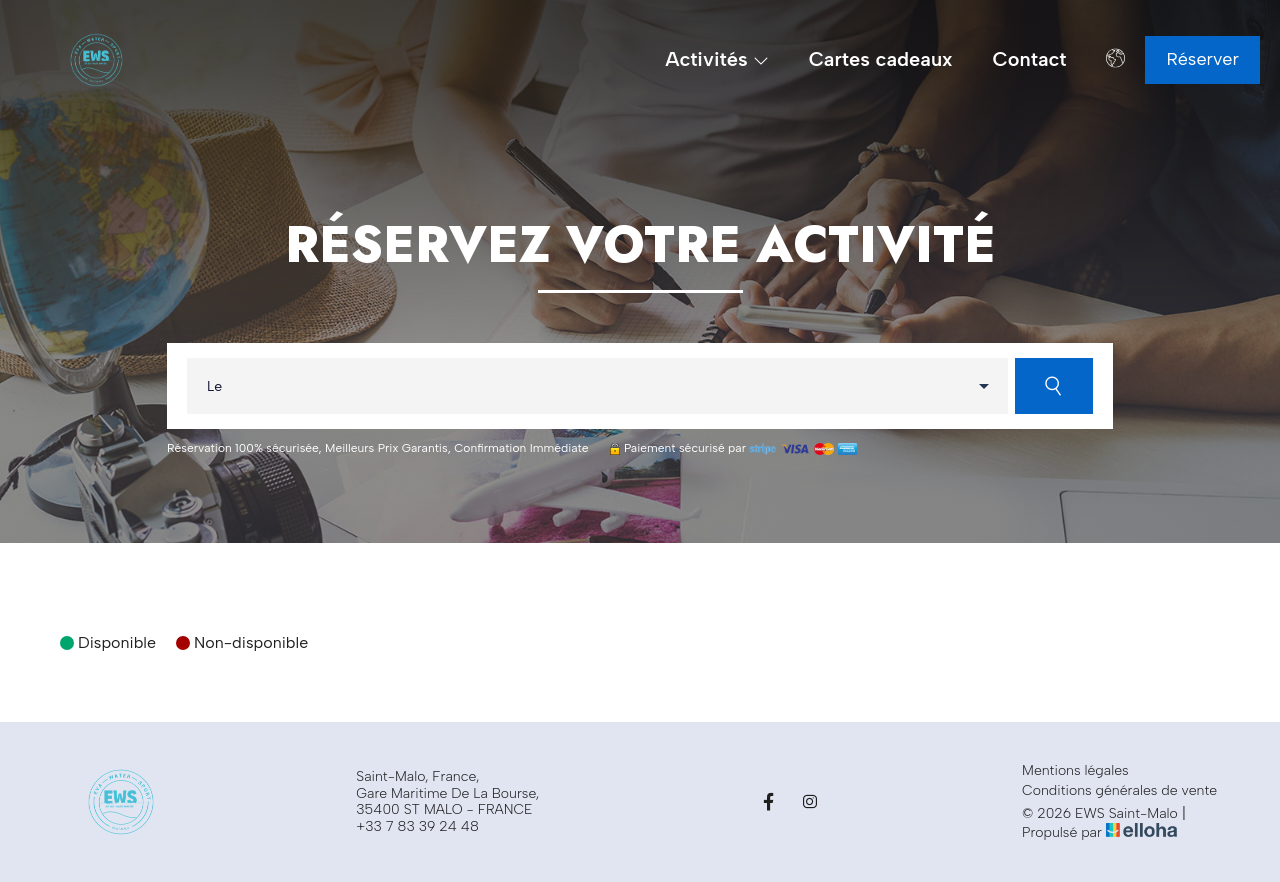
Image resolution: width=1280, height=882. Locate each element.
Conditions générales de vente (1119, 791)
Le (214, 386)
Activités (716, 59)
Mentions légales (1075, 771)
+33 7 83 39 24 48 (417, 827)
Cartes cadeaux (881, 59)
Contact (1030, 59)
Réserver (1202, 59)
